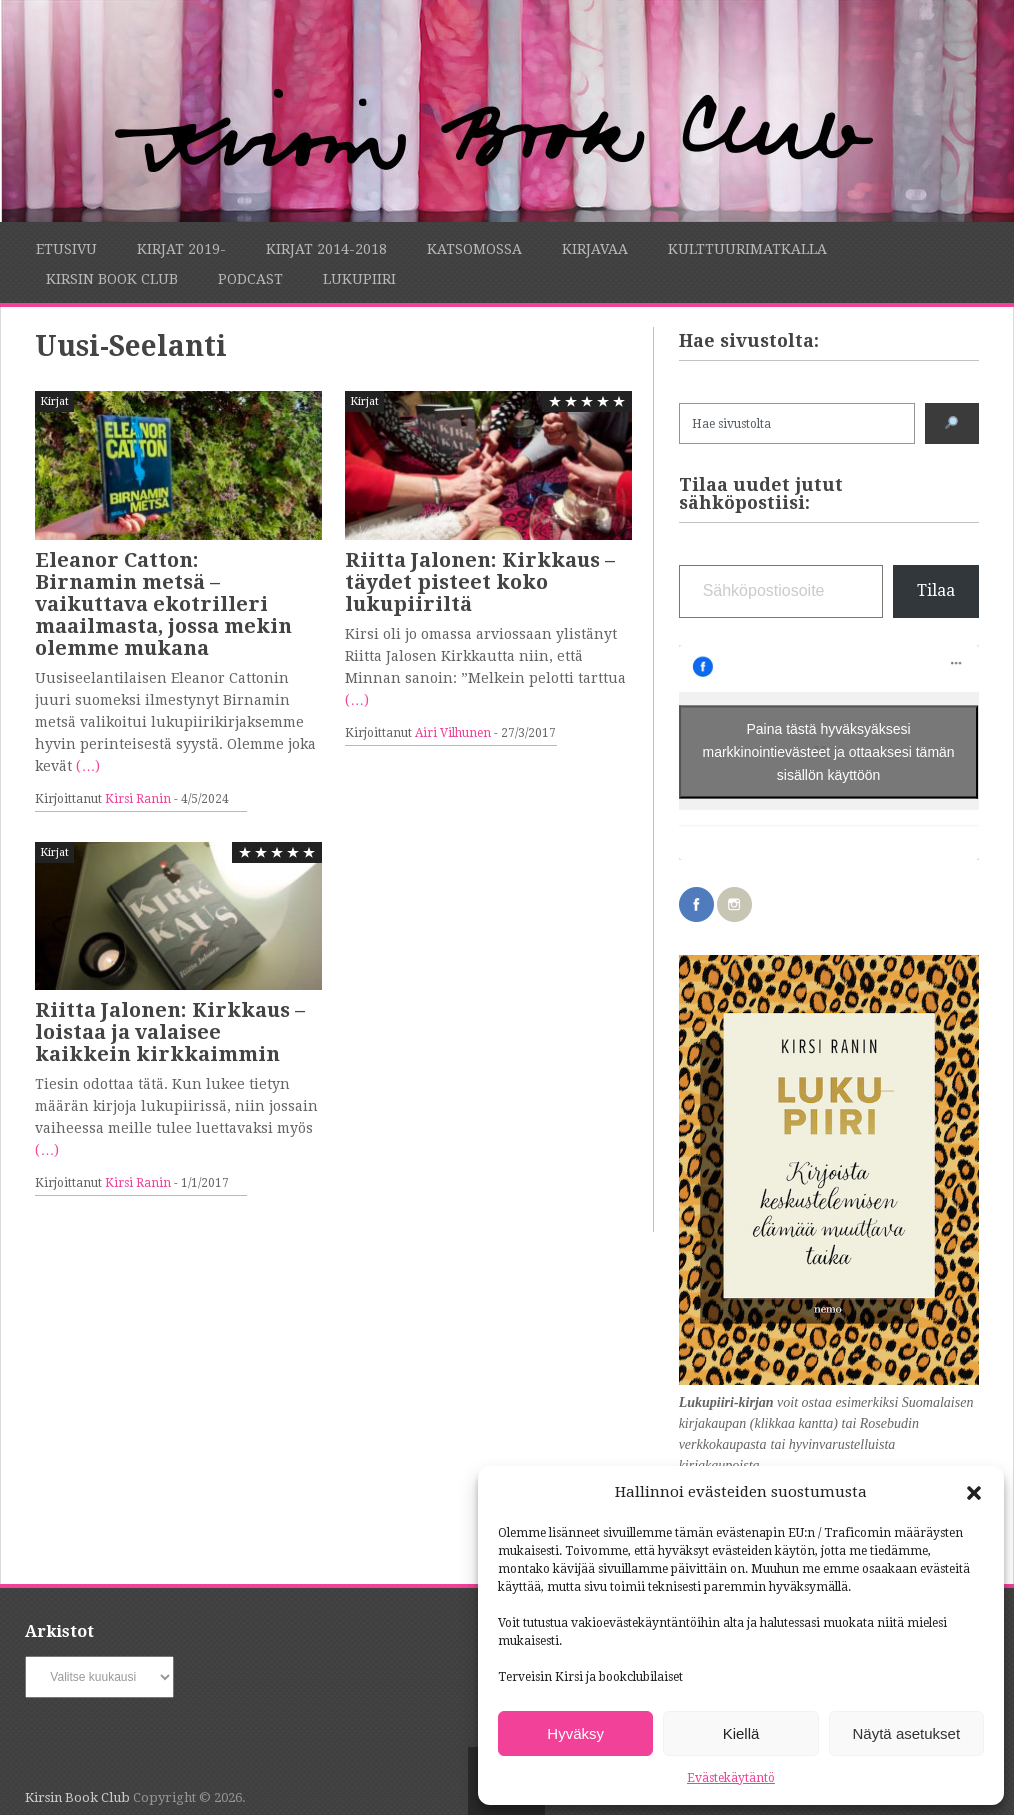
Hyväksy (575, 1733)
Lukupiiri (359, 279)
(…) (88, 766)
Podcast (250, 279)
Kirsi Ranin (138, 799)
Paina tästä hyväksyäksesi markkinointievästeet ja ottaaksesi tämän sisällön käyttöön (829, 752)
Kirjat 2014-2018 (326, 249)
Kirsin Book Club (112, 279)
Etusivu (66, 249)
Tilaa (936, 590)
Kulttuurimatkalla (747, 249)
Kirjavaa (595, 249)
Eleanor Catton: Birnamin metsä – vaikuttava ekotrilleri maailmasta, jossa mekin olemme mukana (163, 604)
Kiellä (741, 1733)
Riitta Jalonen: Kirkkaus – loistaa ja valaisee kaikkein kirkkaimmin (170, 1032)
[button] (974, 1493)
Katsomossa (474, 249)
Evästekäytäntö (731, 1778)
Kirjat (54, 401)
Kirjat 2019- (181, 249)
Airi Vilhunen (453, 733)
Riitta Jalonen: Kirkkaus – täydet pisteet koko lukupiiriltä (480, 582)
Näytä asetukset (907, 1733)
